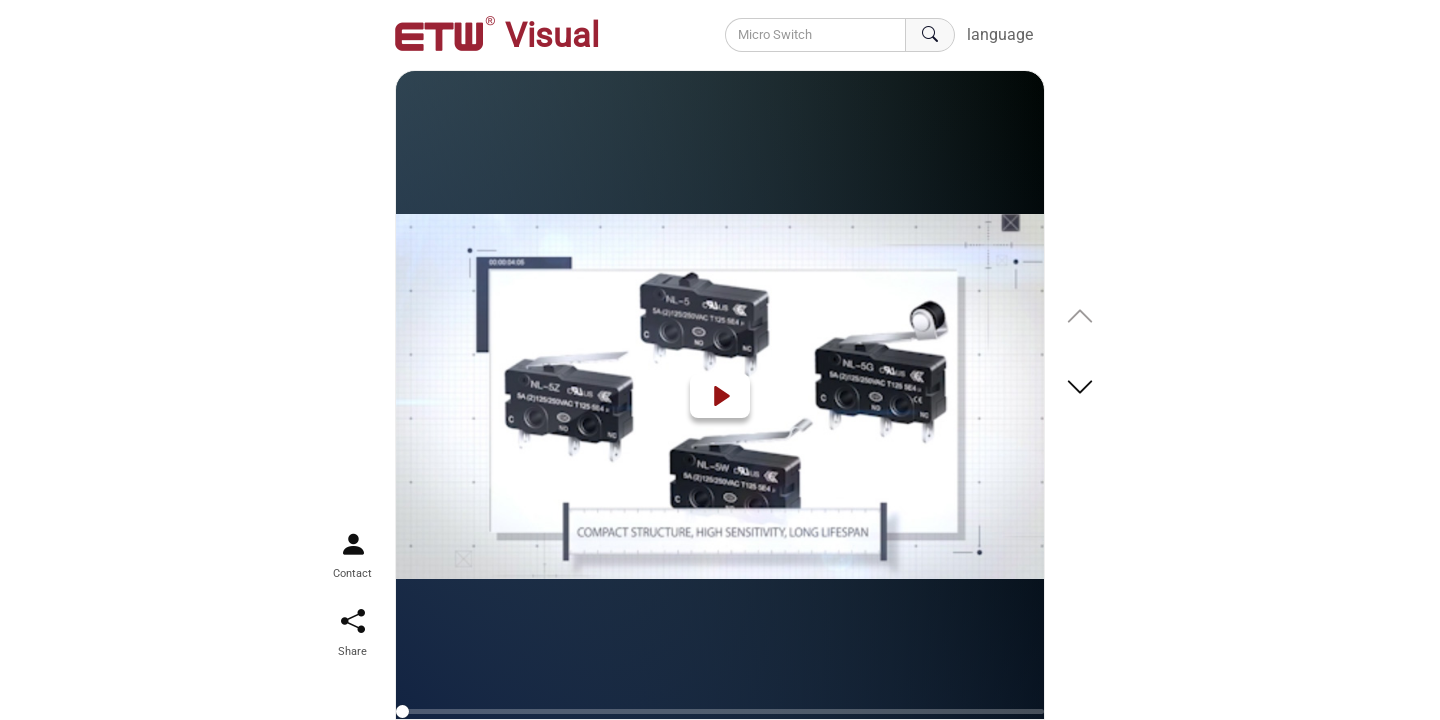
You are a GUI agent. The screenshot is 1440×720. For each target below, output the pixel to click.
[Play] (720, 396)
